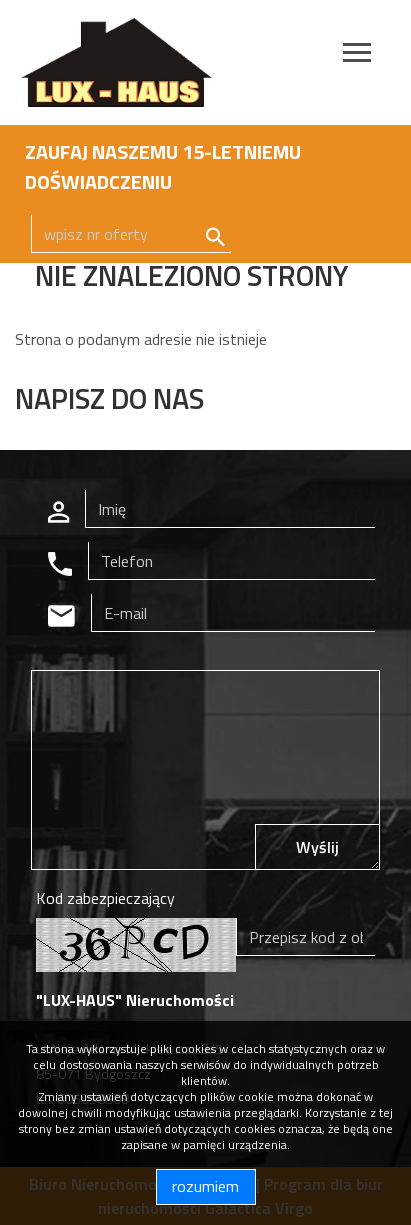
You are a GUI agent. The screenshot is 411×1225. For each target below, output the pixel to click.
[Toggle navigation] (357, 55)
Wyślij (317, 847)
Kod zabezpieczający (105, 898)
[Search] (131, 234)
